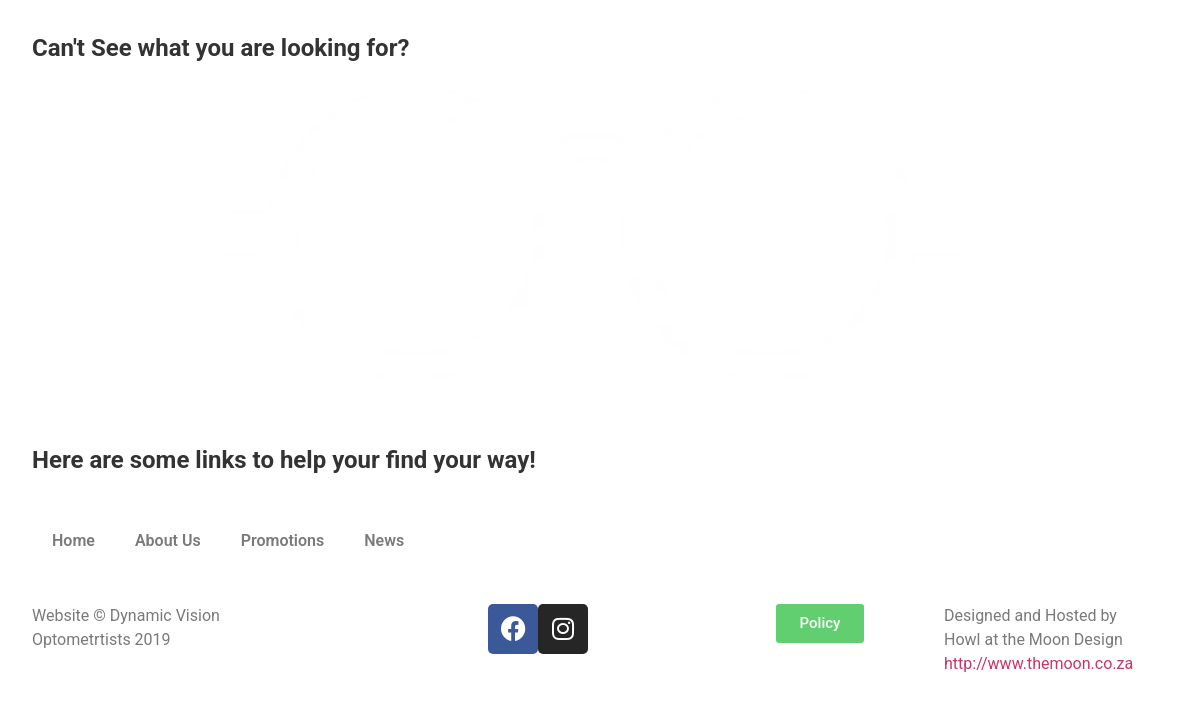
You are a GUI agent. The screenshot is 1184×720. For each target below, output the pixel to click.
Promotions (283, 540)
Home (73, 540)
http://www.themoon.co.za (1038, 663)
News (384, 540)
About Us (168, 540)
